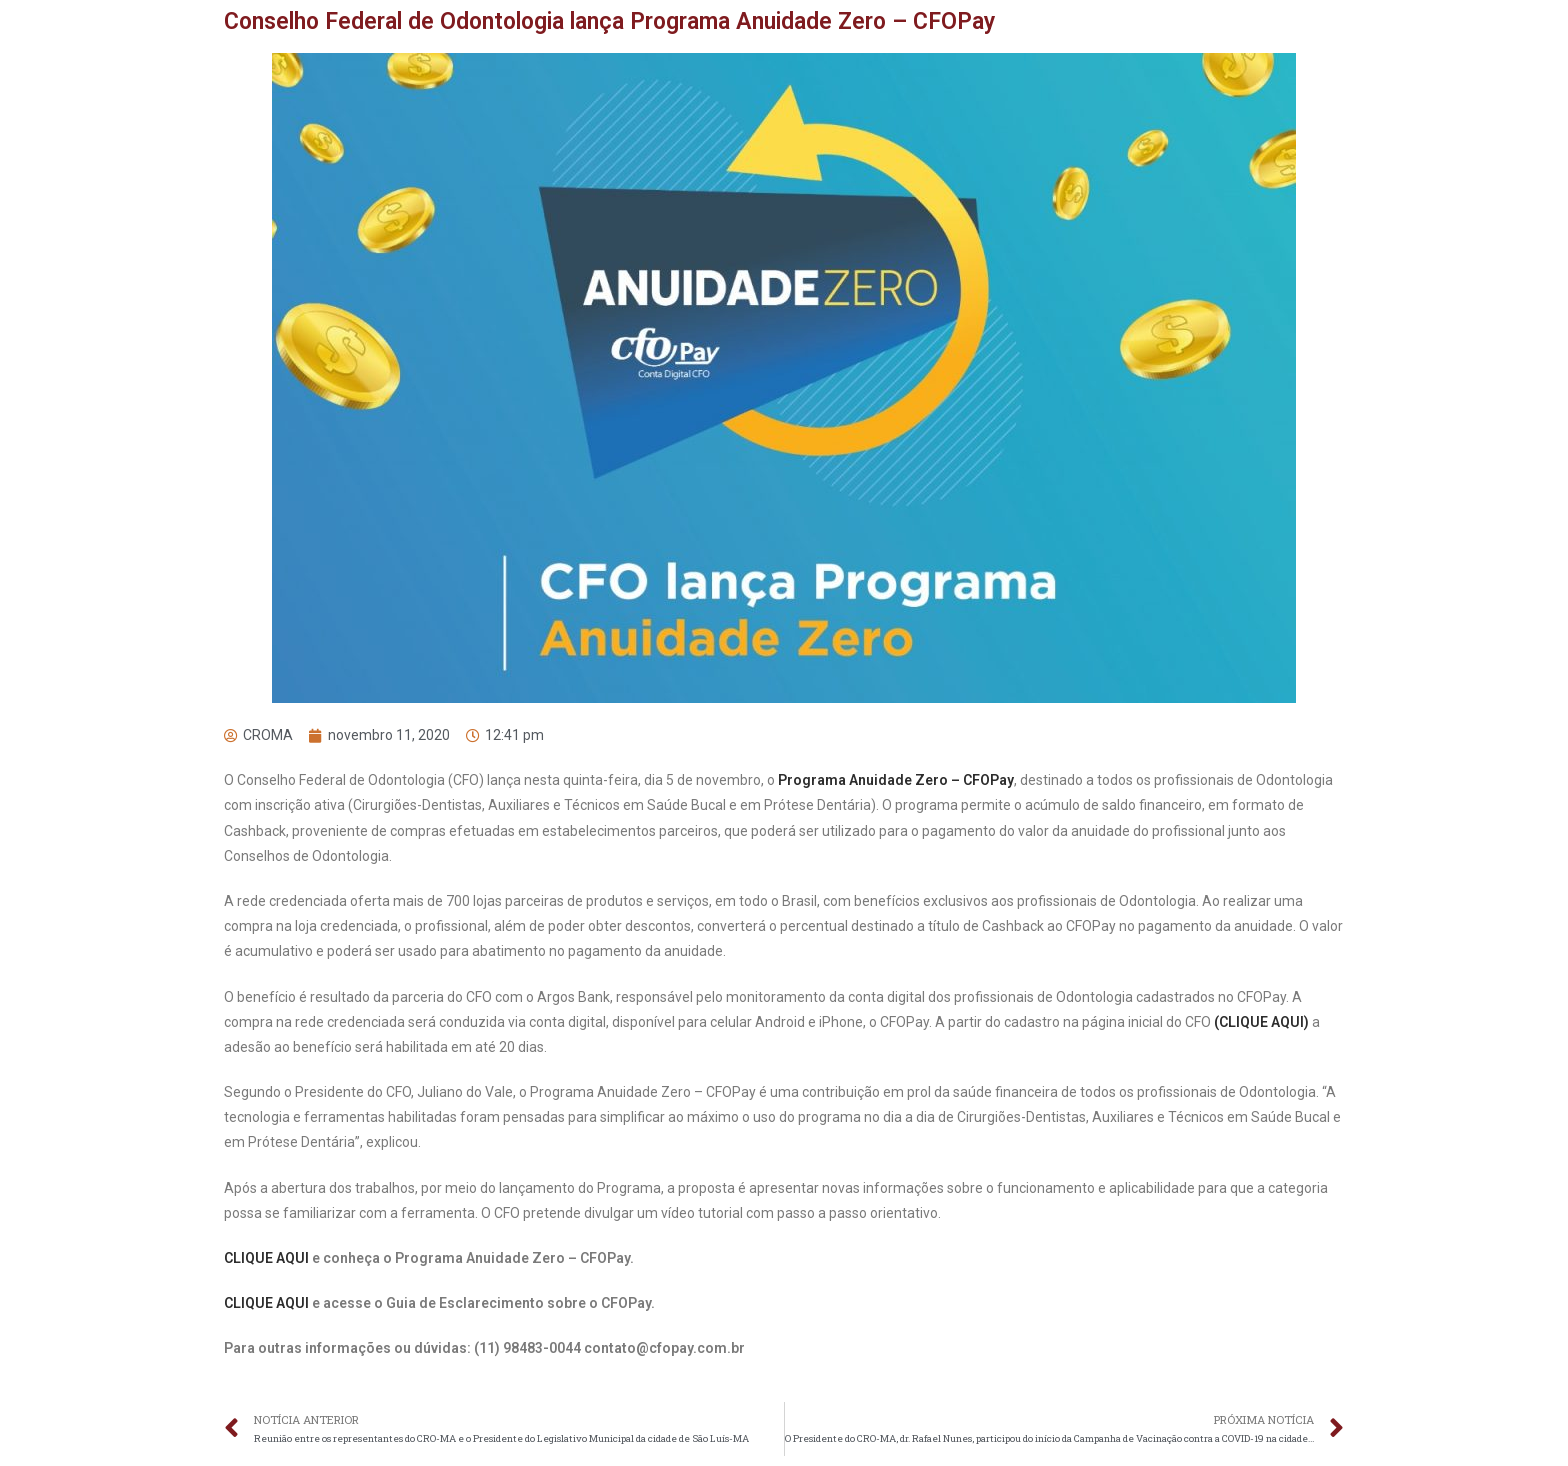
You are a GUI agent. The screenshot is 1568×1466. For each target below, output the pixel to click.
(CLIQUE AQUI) (1263, 1022)
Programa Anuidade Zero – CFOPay (896, 780)
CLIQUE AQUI (268, 1258)
